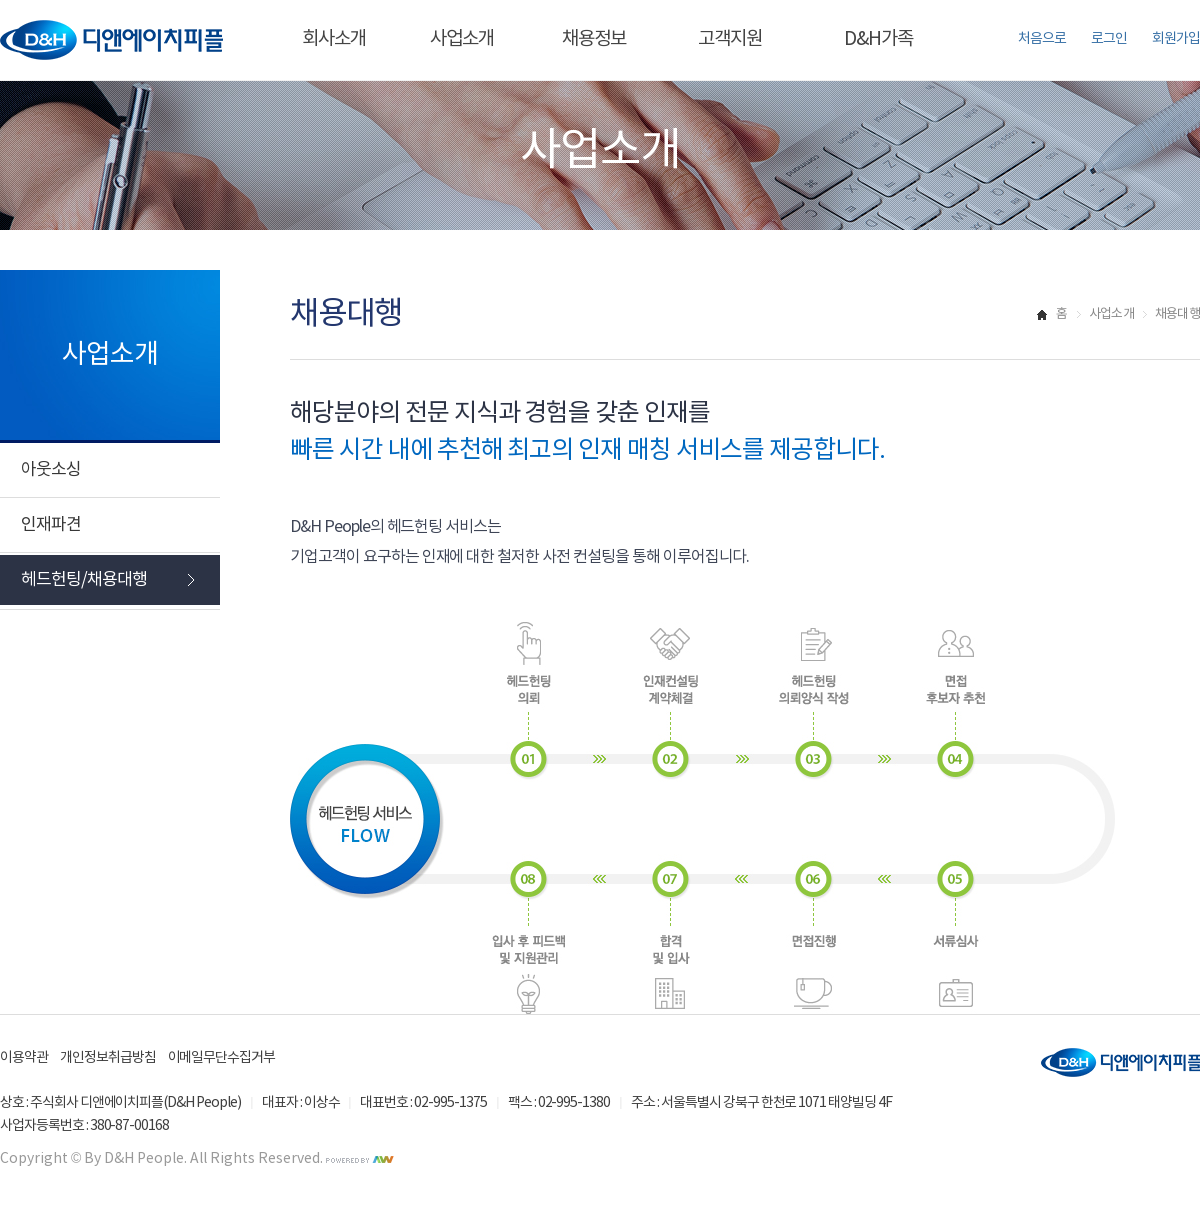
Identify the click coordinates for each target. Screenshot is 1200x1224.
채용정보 (594, 39)
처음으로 (1042, 39)
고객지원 (730, 39)
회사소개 (334, 39)
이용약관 (24, 1058)
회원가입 (1176, 39)
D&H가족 (878, 39)
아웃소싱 (51, 470)
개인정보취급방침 (108, 1058)
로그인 (1109, 39)
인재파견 (51, 525)
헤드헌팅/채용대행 (84, 580)
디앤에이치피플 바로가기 (111, 40)
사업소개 (462, 39)
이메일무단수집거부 (222, 1058)
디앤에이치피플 (1120, 1062)
